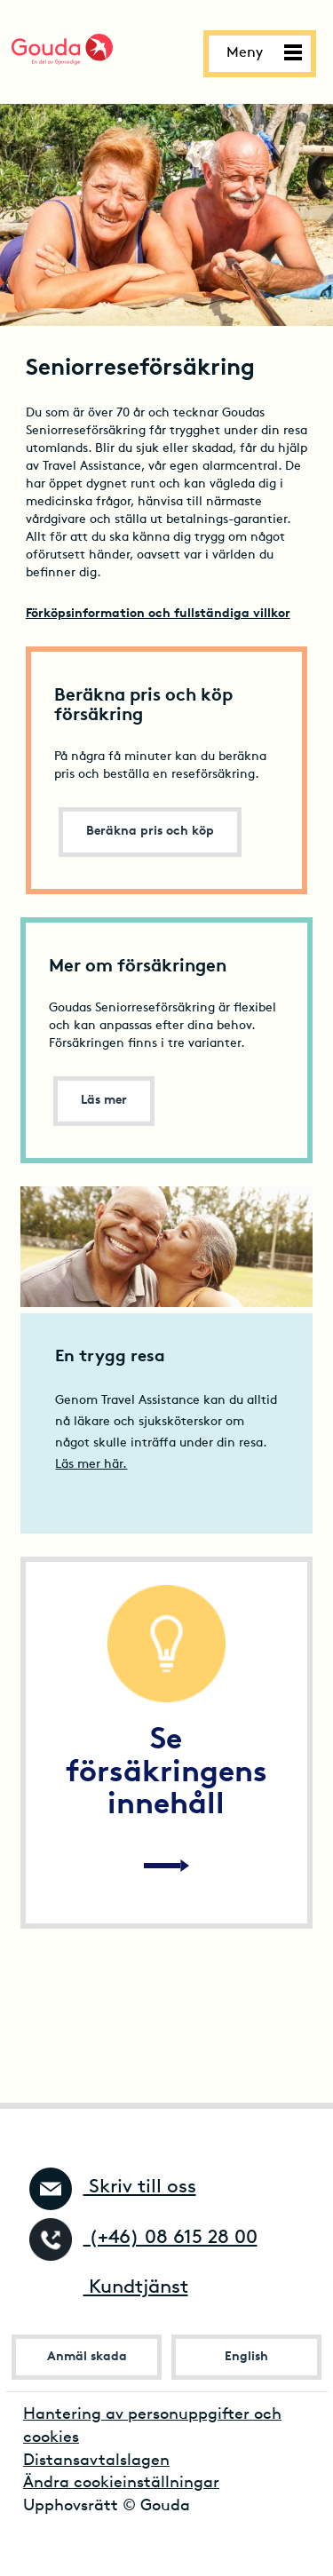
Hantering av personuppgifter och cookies (152, 2426)
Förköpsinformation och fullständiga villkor (158, 614)
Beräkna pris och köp (150, 831)
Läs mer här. (91, 1464)
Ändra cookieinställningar (121, 2483)
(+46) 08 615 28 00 (143, 2238)
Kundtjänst (108, 2288)
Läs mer (104, 1100)
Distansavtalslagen (96, 2461)
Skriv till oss (112, 2187)
